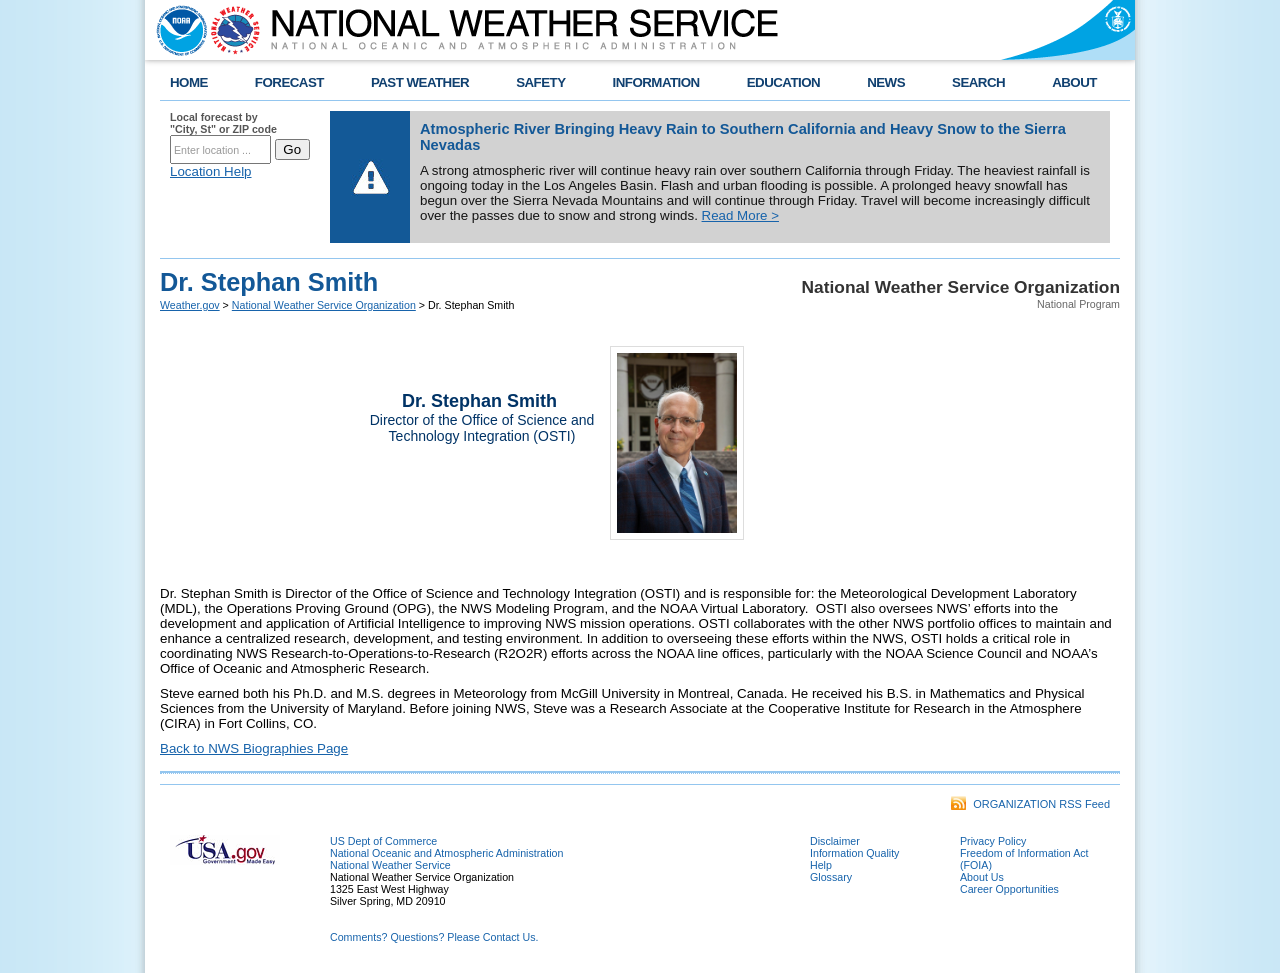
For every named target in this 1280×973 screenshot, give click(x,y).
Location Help (211, 171)
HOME (189, 82)
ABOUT (1074, 82)
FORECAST (289, 82)
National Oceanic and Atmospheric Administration (446, 853)
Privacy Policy (993, 841)
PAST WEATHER (420, 82)
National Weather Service (390, 865)
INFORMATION (656, 82)
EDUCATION (783, 82)
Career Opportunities (1009, 889)
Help (821, 865)
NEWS (886, 82)
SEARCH (978, 82)
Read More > (740, 215)
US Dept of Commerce (383, 841)
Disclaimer (835, 841)
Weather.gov (190, 305)
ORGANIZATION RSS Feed (1030, 804)
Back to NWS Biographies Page (254, 748)
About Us (982, 877)
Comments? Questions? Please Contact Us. (434, 937)
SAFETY (540, 82)
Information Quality (854, 853)
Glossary (831, 877)
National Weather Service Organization (324, 305)
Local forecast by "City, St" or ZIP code (223, 123)
